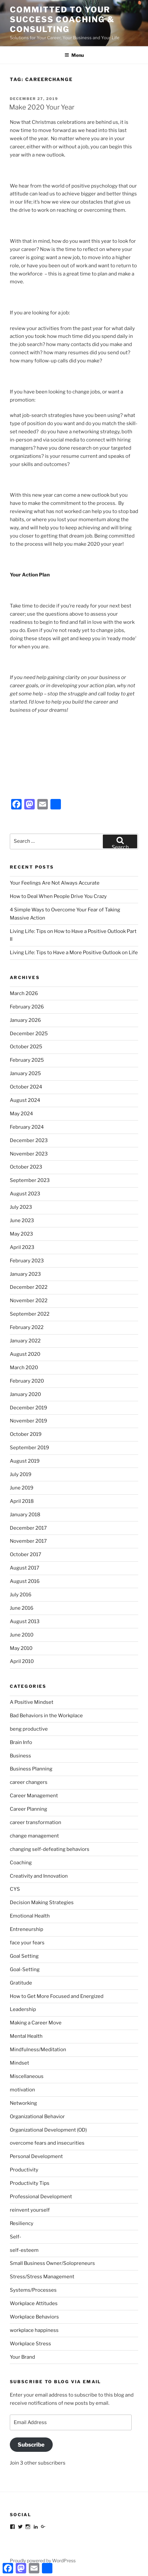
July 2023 (21, 1207)
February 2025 (27, 1060)
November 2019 (28, 1421)
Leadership (23, 2009)
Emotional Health (30, 1916)
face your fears (27, 1943)
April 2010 (22, 1661)
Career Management (34, 1796)
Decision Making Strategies (42, 1902)
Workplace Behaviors (34, 2317)
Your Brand (22, 2357)
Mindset (19, 2063)
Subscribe (31, 2444)
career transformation (35, 1822)
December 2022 (28, 1287)
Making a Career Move (36, 2023)
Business (20, 1756)
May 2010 (21, 1648)
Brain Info (21, 1742)
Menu (74, 55)
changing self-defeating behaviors (49, 1849)
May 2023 (21, 1234)
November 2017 (28, 1541)
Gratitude (21, 1983)
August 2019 (25, 1461)
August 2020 (25, 1354)
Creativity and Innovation (39, 1876)
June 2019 (21, 1488)
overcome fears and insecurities (47, 2143)
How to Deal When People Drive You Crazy (58, 896)
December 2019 (28, 1408)
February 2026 (27, 1007)
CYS (15, 1889)
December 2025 (29, 1034)
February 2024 (27, 1127)
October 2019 (26, 1434)
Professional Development (41, 2197)
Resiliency (21, 2223)
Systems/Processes (33, 2290)
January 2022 (25, 1341)
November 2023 (29, 1154)
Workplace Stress (30, 2344)
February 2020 (27, 1381)
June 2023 (22, 1220)
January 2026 (25, 1020)
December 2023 (29, 1140)
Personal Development (36, 2156)
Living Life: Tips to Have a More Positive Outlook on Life (74, 953)
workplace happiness (34, 2330)
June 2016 (21, 1608)
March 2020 (24, 1368)
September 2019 (29, 1448)
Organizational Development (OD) (48, 2130)
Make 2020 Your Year (41, 107)
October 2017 (25, 1554)
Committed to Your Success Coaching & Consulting (62, 19)
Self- (15, 2237)
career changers (28, 1782)
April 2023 (22, 1247)
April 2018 (22, 1501)
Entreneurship (26, 1929)
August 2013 (25, 1621)
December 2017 (28, 1528)
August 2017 (24, 1568)
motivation (22, 2090)
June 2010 (21, 1635)
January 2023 (25, 1274)
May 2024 (21, 1114)
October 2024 (26, 1087)
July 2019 (20, 1474)
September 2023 (30, 1180)
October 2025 (26, 1047)
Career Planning (28, 1809)
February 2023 (27, 1261)
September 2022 (29, 1314)
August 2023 (25, 1194)
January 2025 (25, 1073)
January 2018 (25, 1515)
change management (34, 1836)
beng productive (29, 1729)
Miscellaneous (27, 2076)
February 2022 (27, 1327)
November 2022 (28, 1301)
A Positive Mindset (31, 1702)
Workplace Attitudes (34, 2303)
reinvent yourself (30, 2210)
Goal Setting (24, 1956)
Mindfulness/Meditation (38, 2049)
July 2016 (20, 1595)
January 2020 (25, 1394)
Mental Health (26, 2036)
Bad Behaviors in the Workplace (46, 1716)
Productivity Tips (29, 2183)
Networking (23, 2103)
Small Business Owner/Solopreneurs (52, 2263)
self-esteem (24, 2250)
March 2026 (24, 993)
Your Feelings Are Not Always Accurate (55, 883)
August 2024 (25, 1100)
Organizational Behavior (37, 2116)
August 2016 (25, 1581)
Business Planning (31, 1769)
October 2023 (26, 1167)
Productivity (24, 2170)
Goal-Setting (25, 1969)
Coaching (21, 1863)
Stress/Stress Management (42, 2277)
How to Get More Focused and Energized (56, 1996)
